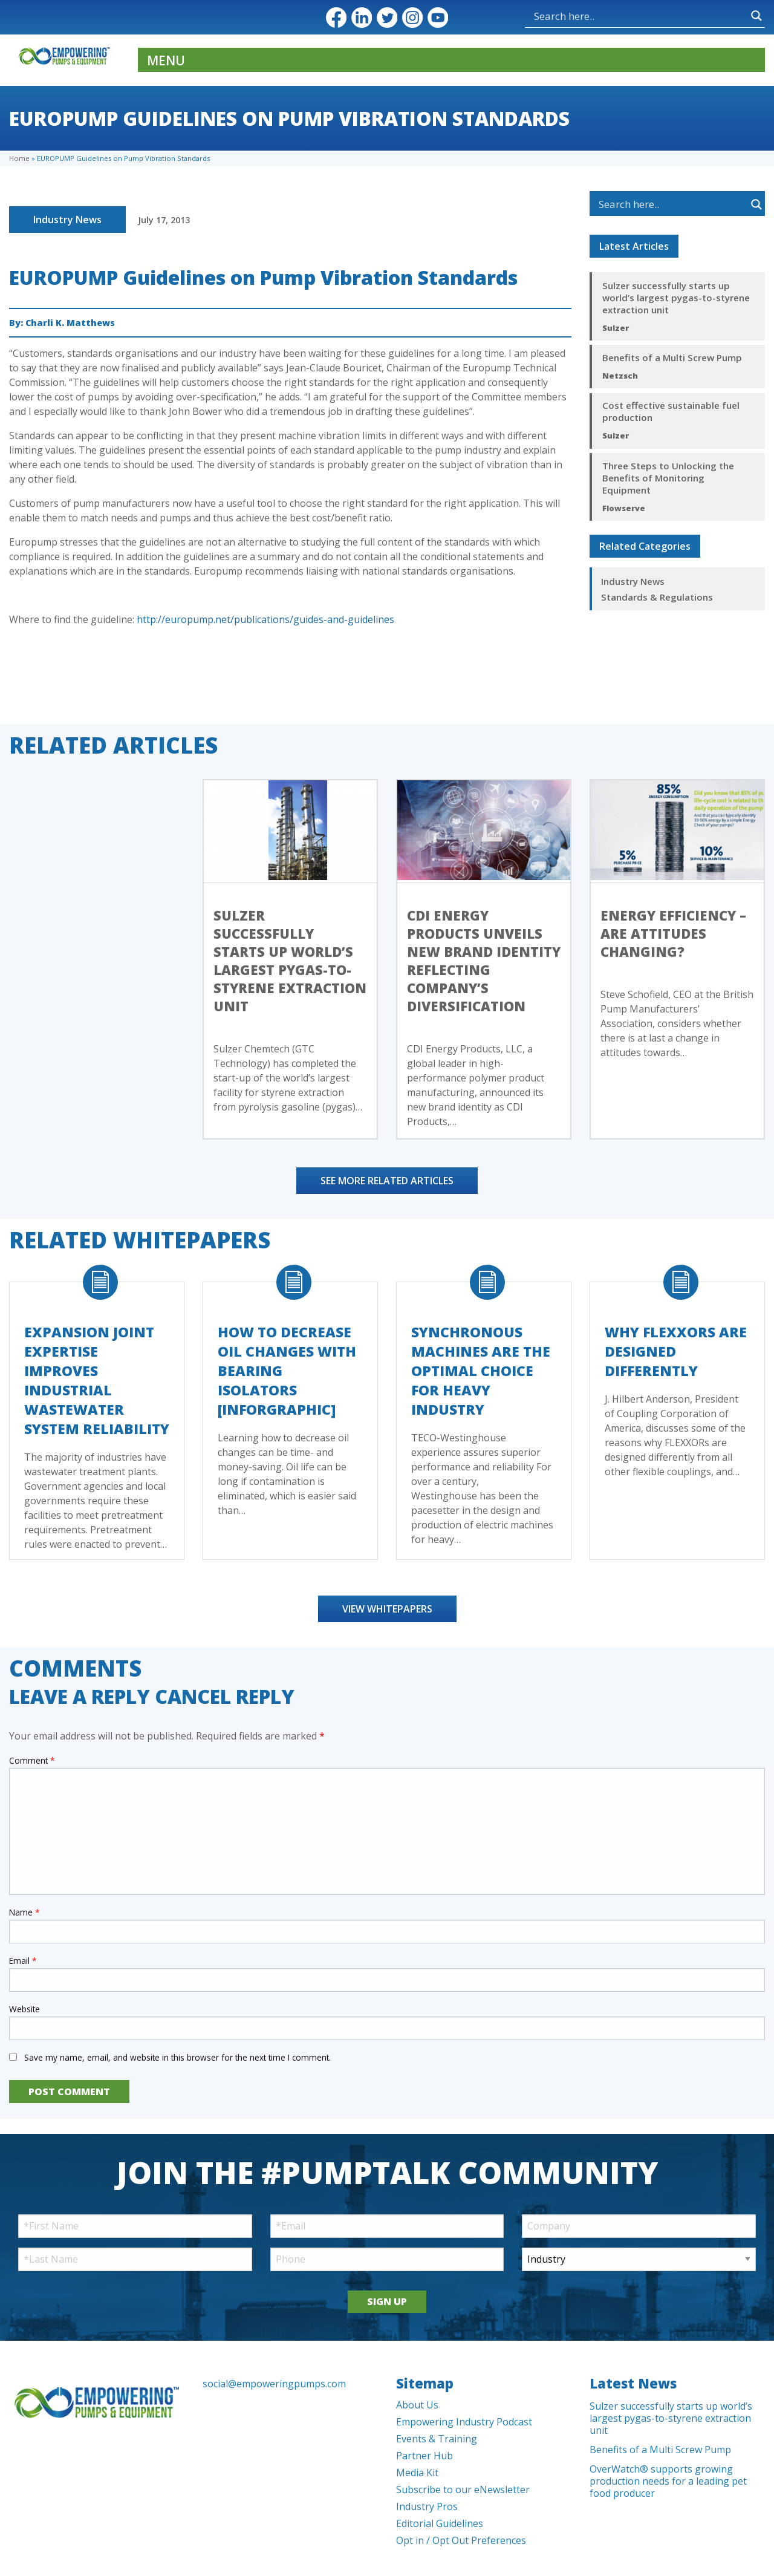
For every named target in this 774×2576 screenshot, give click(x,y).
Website (24, 2009)
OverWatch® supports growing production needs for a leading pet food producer (668, 2481)
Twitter (387, 17)
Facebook (336, 17)
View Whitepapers (387, 1609)
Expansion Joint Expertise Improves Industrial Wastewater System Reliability (96, 1380)
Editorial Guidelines (439, 2523)
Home (19, 158)
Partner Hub (424, 2455)
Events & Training (436, 2438)
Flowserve (623, 508)
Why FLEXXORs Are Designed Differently (676, 1351)
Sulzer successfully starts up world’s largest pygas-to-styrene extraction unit (676, 297)
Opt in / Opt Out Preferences (461, 2540)
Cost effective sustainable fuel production (671, 411)
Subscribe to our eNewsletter (463, 2489)
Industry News (67, 219)
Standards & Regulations (657, 597)
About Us (417, 2404)
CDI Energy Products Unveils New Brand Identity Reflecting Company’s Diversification (484, 960)
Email (22, 1960)
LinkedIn (361, 17)
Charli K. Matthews (70, 322)
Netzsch (620, 375)
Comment (31, 1760)
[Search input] (587, 15)
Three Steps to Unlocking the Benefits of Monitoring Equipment (668, 478)
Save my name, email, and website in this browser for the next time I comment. (177, 2057)
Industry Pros (427, 2506)
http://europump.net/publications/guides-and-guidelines (265, 619)
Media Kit (417, 2472)
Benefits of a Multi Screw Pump (672, 357)
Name (24, 1912)
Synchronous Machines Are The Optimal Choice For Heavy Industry (480, 1370)
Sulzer (615, 327)
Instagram (412, 17)
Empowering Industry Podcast (464, 2421)
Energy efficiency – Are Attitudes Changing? (673, 933)
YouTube (438, 17)
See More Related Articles (387, 1180)
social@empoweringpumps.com (274, 2383)
